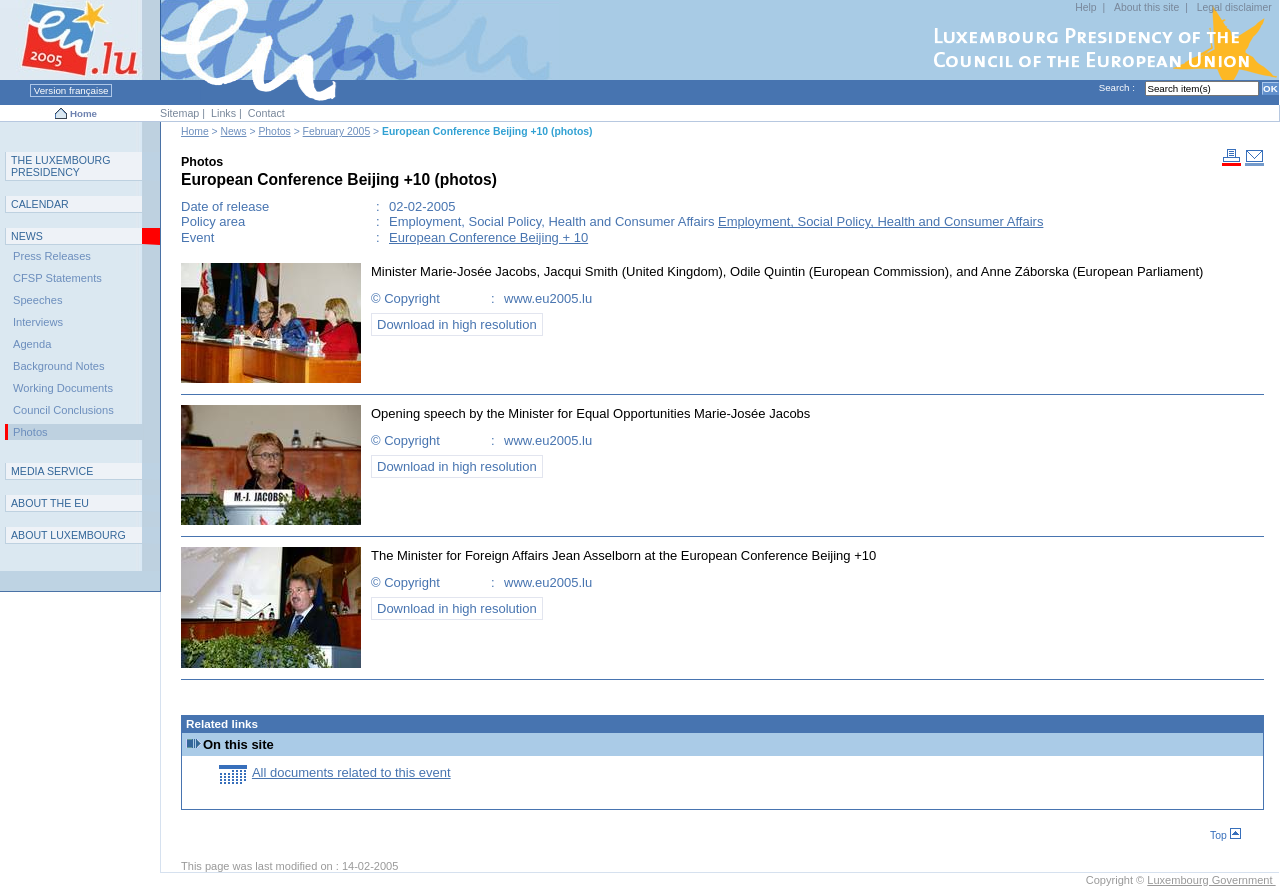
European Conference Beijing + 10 (488, 237)
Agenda (32, 344)
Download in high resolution (457, 324)
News (234, 131)
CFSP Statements (57, 278)
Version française (71, 90)
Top (1225, 835)
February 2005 (337, 131)
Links (223, 113)
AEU (50, 503)
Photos (274, 131)
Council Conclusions (63, 410)
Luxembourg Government (1211, 880)
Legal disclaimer (1234, 7)
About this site (1146, 7)
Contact (266, 113)
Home (83, 113)
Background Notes (59, 366)
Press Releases (52, 256)
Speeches (37, 300)
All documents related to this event (351, 772)
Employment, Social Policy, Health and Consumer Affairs (880, 221)
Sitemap (179, 113)
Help (1085, 7)
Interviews (38, 322)
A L (68, 535)
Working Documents (63, 388)
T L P (61, 166)
